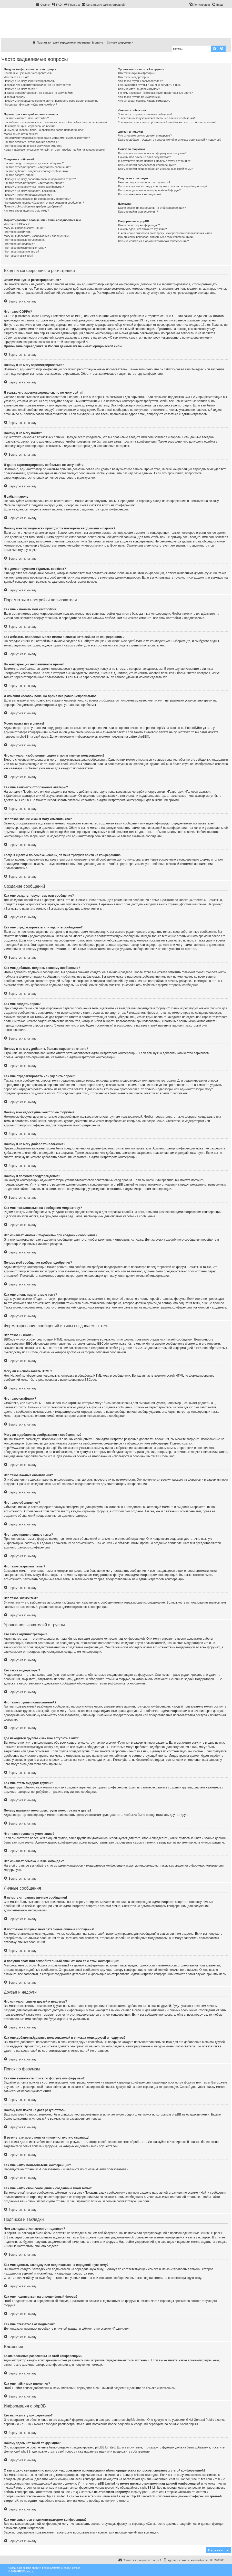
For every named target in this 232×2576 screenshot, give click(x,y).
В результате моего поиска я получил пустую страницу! (154, 160)
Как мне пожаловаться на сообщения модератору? (37, 198)
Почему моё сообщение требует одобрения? (33, 206)
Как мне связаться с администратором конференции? (153, 241)
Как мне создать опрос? (19, 174)
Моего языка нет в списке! (21, 133)
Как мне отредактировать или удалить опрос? (34, 182)
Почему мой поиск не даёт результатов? (144, 157)
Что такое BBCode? (16, 224)
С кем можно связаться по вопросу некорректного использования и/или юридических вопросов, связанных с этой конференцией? (165, 235)
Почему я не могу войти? (20, 88)
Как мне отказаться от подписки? (139, 194)
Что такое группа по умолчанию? (139, 96)
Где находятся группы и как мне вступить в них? (149, 84)
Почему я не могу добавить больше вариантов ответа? (40, 179)
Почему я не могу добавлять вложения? (30, 190)
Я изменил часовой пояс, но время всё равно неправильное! (44, 129)
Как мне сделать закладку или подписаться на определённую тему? (162, 186)
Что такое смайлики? (18, 231)
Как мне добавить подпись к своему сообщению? (36, 171)
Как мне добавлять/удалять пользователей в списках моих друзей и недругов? (169, 139)
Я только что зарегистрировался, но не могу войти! (37, 84)
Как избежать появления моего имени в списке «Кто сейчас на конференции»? (55, 122)
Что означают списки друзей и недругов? (145, 135)
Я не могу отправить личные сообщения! (145, 114)
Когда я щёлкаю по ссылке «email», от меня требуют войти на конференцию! (54, 149)
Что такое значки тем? (18, 255)
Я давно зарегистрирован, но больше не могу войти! (38, 92)
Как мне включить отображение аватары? (31, 141)
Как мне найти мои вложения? (138, 211)
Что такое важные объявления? (24, 239)
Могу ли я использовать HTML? (24, 227)
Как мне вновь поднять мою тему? (26, 210)
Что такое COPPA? (16, 77)
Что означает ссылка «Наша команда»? (144, 100)
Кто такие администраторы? (136, 73)
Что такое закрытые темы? (21, 251)
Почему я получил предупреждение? (28, 194)
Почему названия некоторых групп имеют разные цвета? (155, 92)
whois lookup (58, 2479)
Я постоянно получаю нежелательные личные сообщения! (156, 118)
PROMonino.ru (25, 2571)
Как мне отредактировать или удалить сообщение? (37, 167)
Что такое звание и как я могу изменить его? (33, 145)
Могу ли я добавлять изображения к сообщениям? (37, 235)
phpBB (142, 736)
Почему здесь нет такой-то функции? (142, 229)
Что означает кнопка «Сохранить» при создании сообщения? (44, 202)
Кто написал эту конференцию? (139, 225)
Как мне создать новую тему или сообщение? (34, 163)
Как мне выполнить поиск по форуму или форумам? (152, 153)
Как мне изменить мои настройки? (26, 118)
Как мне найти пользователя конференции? (147, 164)
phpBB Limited (136, 2420)
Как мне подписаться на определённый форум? (149, 190)
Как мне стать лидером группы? (139, 88)
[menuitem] (57, 5)
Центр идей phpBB (17, 2451)
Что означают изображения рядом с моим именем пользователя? (47, 137)
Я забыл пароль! (15, 96)
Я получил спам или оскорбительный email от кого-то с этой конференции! (167, 122)
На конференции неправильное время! (29, 126)
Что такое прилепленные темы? (25, 247)
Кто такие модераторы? (133, 77)
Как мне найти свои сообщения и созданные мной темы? (155, 168)
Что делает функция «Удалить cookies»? (30, 104)
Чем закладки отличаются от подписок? (144, 182)
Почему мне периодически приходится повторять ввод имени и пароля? (51, 100)
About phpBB (189, 2424)
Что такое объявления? (19, 243)
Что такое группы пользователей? (140, 80)
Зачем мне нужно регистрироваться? (28, 73)
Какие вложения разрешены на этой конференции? (152, 207)
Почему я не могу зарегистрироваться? (29, 80)
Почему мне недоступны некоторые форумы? (34, 186)
